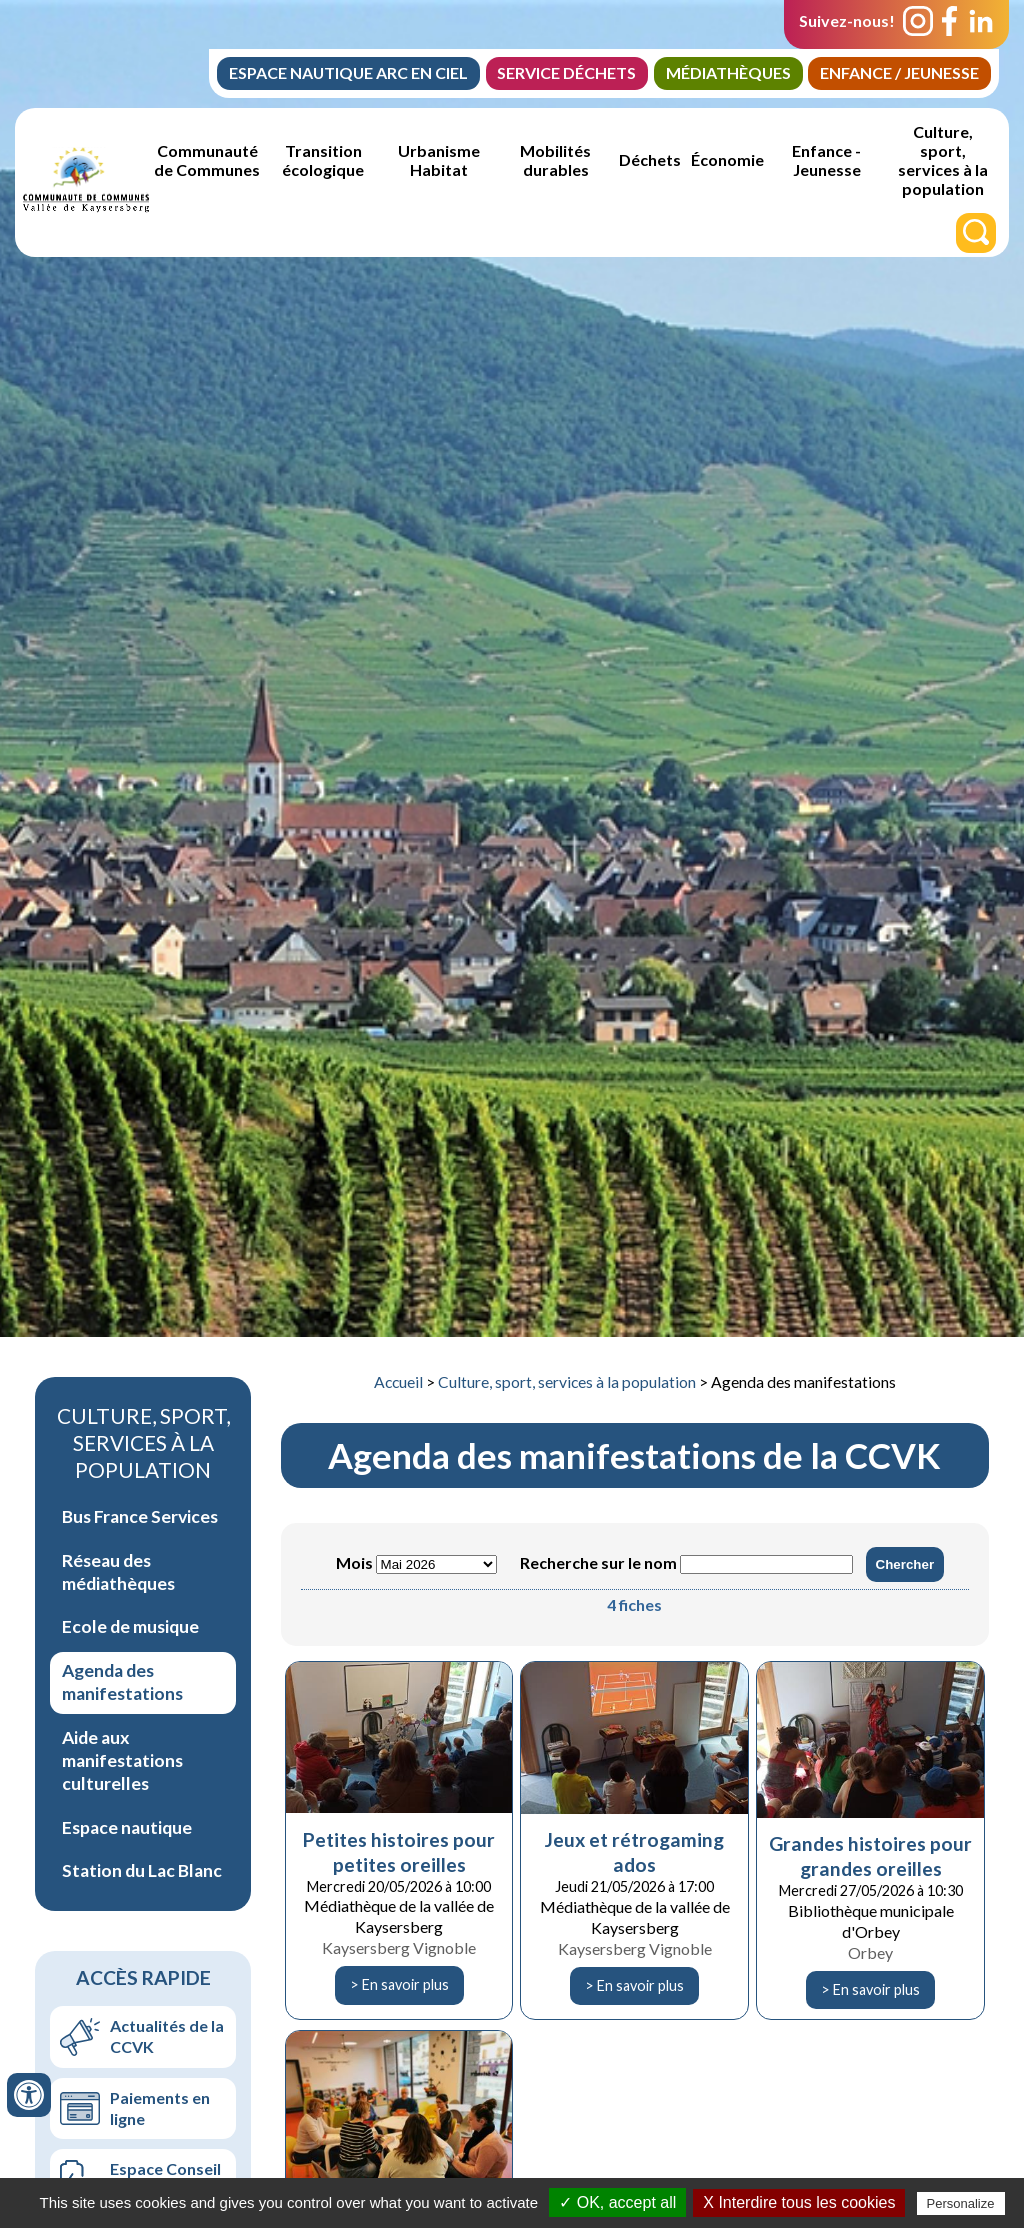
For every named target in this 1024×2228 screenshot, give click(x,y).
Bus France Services (140, 1516)
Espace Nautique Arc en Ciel (343, 72)
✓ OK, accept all (617, 2202)
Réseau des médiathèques (118, 1572)
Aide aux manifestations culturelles (122, 1760)
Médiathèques (726, 72)
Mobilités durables (555, 160)
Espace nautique (127, 1827)
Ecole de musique (130, 1626)
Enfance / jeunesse (899, 72)
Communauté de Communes (207, 160)
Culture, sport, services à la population (943, 160)
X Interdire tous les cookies (799, 2202)
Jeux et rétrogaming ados (634, 1852)
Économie (727, 160)
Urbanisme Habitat (439, 160)
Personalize (961, 2203)
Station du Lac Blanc (142, 1870)
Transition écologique (323, 160)
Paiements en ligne (160, 2108)
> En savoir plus (399, 1984)
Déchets (650, 160)
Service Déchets (563, 72)
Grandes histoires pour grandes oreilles (870, 1856)
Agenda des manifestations (122, 1682)
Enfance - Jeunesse (826, 160)
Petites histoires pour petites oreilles (399, 1852)
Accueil (398, 1382)
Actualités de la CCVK (167, 2036)
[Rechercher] (976, 233)
